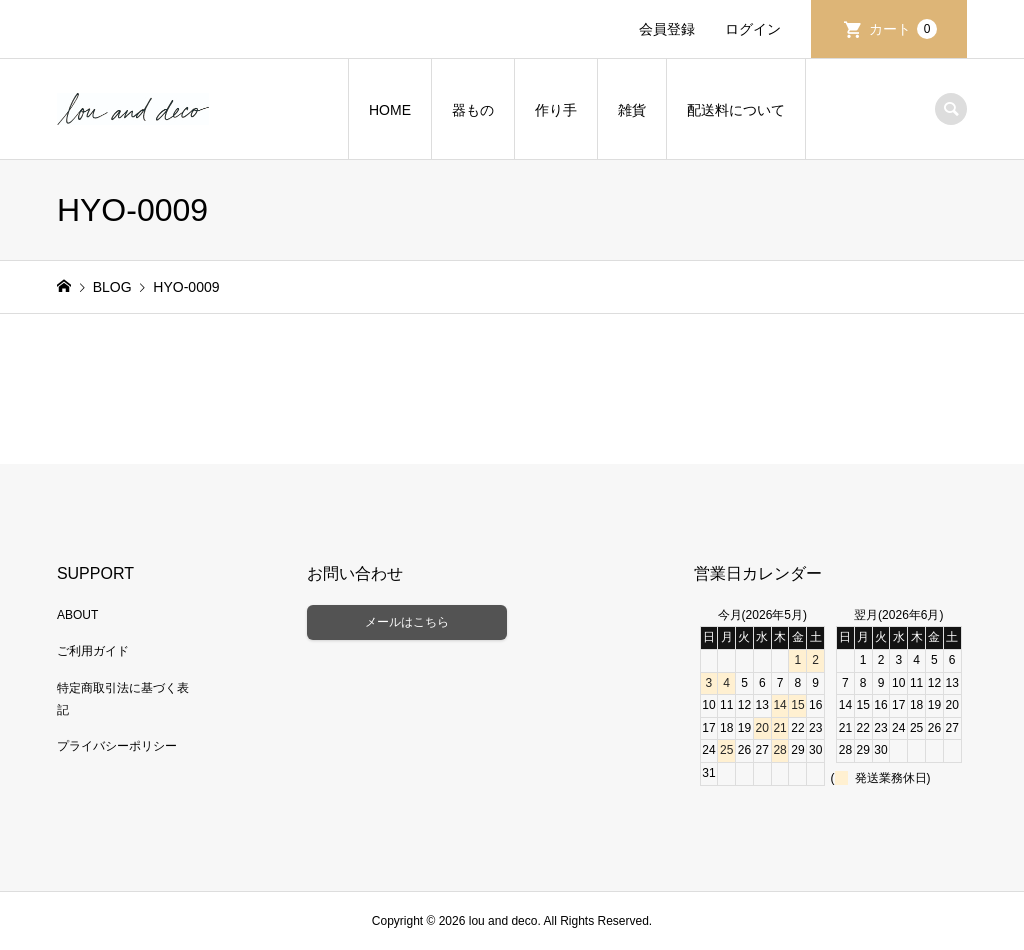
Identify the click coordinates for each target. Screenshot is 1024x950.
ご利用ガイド (93, 651)
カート (903, 29)
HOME (390, 110)
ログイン (753, 29)
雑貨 (632, 110)
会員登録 (667, 29)
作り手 (556, 110)
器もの (473, 110)
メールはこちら (407, 622)
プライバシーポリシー (117, 746)
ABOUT (77, 615)
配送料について (736, 110)
